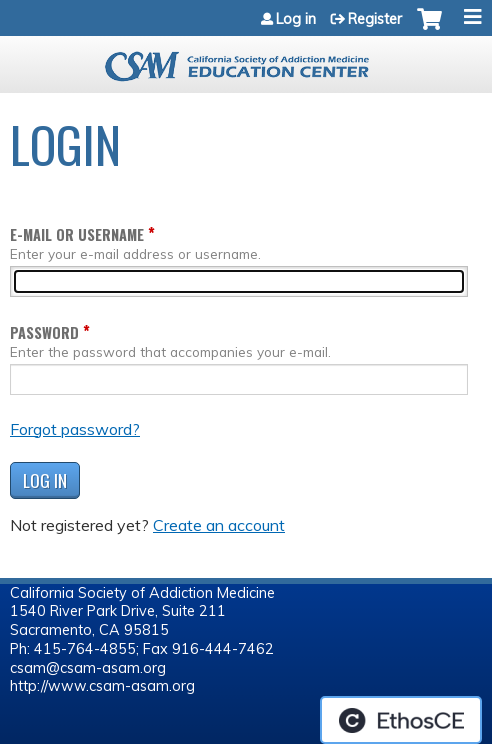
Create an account (219, 525)
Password (44, 332)
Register (375, 19)
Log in (296, 19)
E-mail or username (77, 234)
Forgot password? (75, 429)
